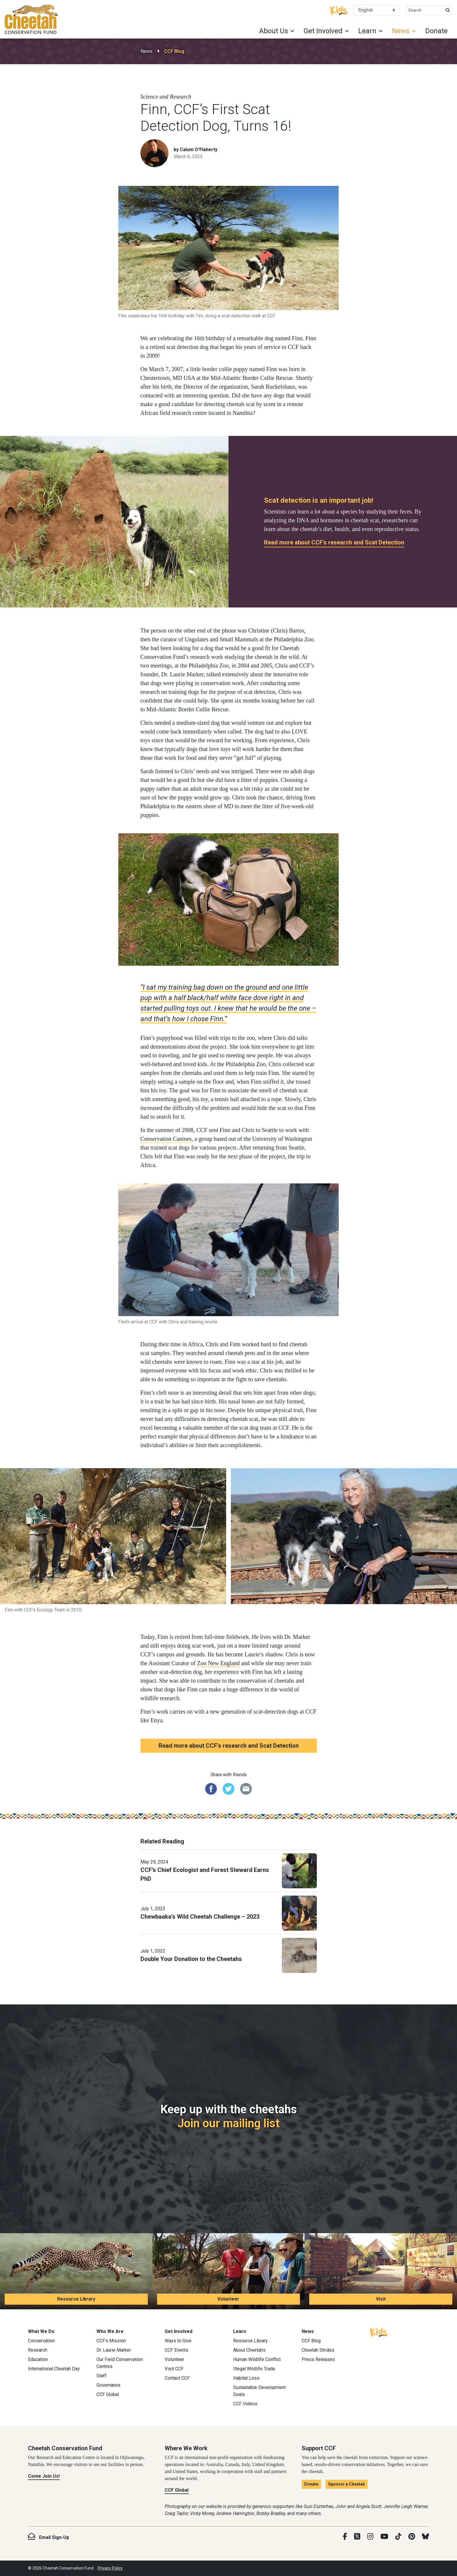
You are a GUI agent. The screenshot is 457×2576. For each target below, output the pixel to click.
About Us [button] (273, 31)
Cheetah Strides (318, 2350)
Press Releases (318, 2359)
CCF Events (176, 2350)
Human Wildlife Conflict (257, 2359)
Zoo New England (218, 1663)
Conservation (41, 2340)
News (146, 51)
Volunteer (228, 2299)
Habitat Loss (246, 2378)
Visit (381, 2299)
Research (37, 2350)
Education (38, 2359)
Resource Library (76, 2299)
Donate (436, 31)
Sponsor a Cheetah (346, 2484)
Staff (101, 2375)
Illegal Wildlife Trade (254, 2368)
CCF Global (107, 2394)
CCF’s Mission (111, 2340)
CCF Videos (245, 2403)
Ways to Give (178, 2340)
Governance (108, 2385)
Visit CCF (174, 2368)
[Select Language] (376, 10)
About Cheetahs (249, 2350)
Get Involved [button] (323, 31)
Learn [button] (367, 31)
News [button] (400, 31)
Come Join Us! (44, 2476)
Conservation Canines (166, 1139)
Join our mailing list (228, 2123)
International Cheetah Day (54, 2368)
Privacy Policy (110, 2568)
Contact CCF (177, 2378)
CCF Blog (174, 51)
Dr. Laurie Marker (113, 2350)
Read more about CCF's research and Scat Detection (334, 542)
